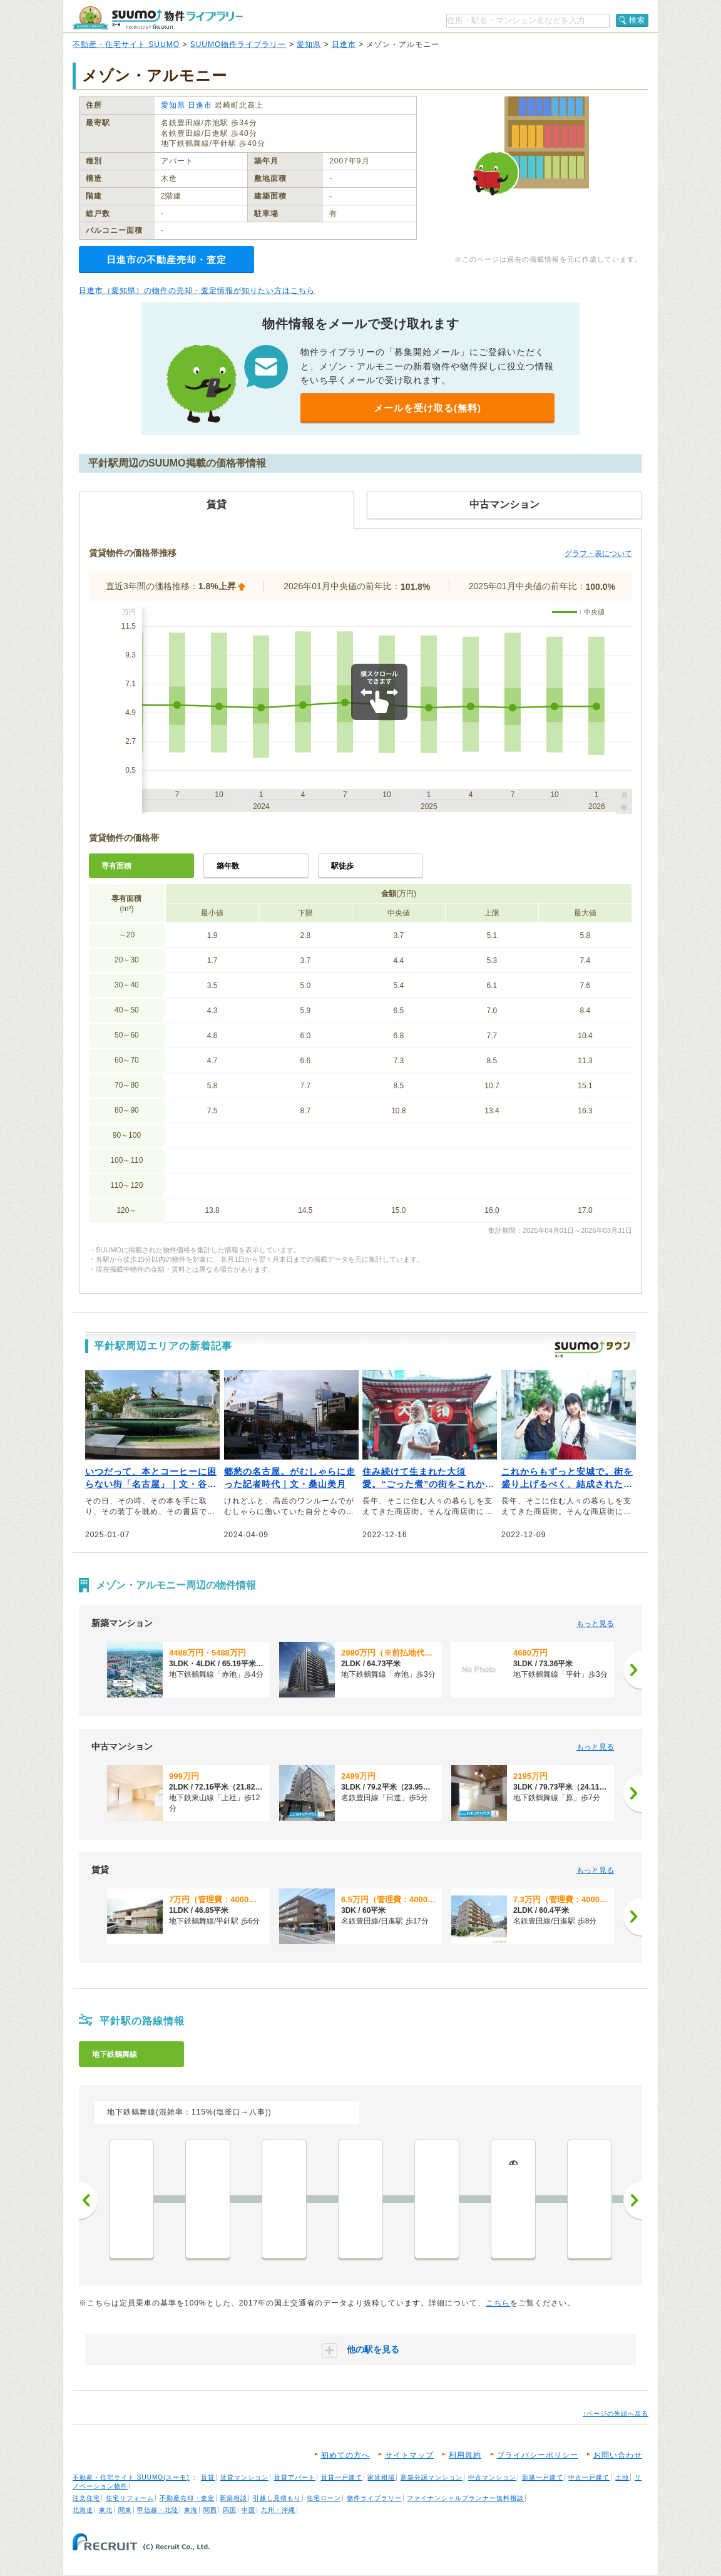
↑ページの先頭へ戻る (615, 2413)
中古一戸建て (589, 2477)
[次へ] (632, 1670)
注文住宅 (86, 2498)
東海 (191, 2509)
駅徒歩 (342, 866)
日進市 (344, 44)
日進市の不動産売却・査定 (166, 259)
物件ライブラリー (374, 2498)
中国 (248, 2509)
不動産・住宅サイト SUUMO (126, 44)
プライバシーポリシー (537, 2455)
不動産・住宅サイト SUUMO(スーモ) (131, 2477)
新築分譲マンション (432, 2477)
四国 (230, 2509)
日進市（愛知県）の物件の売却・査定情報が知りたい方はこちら (197, 290)
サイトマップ (409, 2455)
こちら (498, 2303)
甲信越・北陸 (157, 2509)
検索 (637, 20)
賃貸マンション (244, 2477)
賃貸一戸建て (341, 2477)
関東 (125, 2509)
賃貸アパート (294, 2477)
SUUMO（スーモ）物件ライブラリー (158, 17)
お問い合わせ (617, 2455)
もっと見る (595, 1623)
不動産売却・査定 (187, 2498)
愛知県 (309, 44)
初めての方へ (345, 2455)
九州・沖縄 (278, 2509)
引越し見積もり (277, 2498)
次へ (632, 2200)
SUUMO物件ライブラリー (238, 44)
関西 (210, 2509)
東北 (106, 2509)
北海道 (83, 2509)
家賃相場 (381, 2477)
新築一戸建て (542, 2477)
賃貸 (208, 2477)
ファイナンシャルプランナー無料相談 (465, 2498)
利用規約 (465, 2455)
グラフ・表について (598, 553)
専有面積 (116, 866)
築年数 (228, 866)
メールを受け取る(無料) (427, 408)
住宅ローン (324, 2498)
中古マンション (492, 2477)
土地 (622, 2477)
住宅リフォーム (130, 2498)
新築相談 (233, 2498)
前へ (88, 2200)
